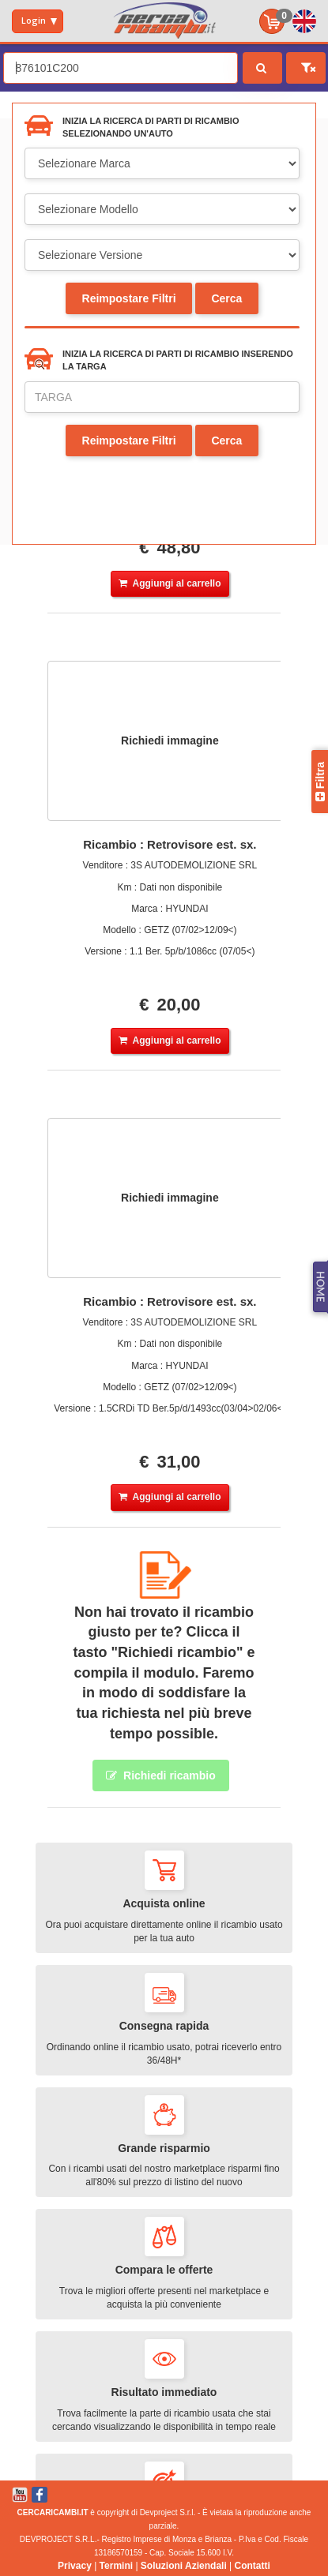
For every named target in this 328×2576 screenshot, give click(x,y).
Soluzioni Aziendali (184, 2565)
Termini (116, 2565)
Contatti (252, 2565)
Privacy (75, 2565)
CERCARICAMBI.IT (53, 2512)
